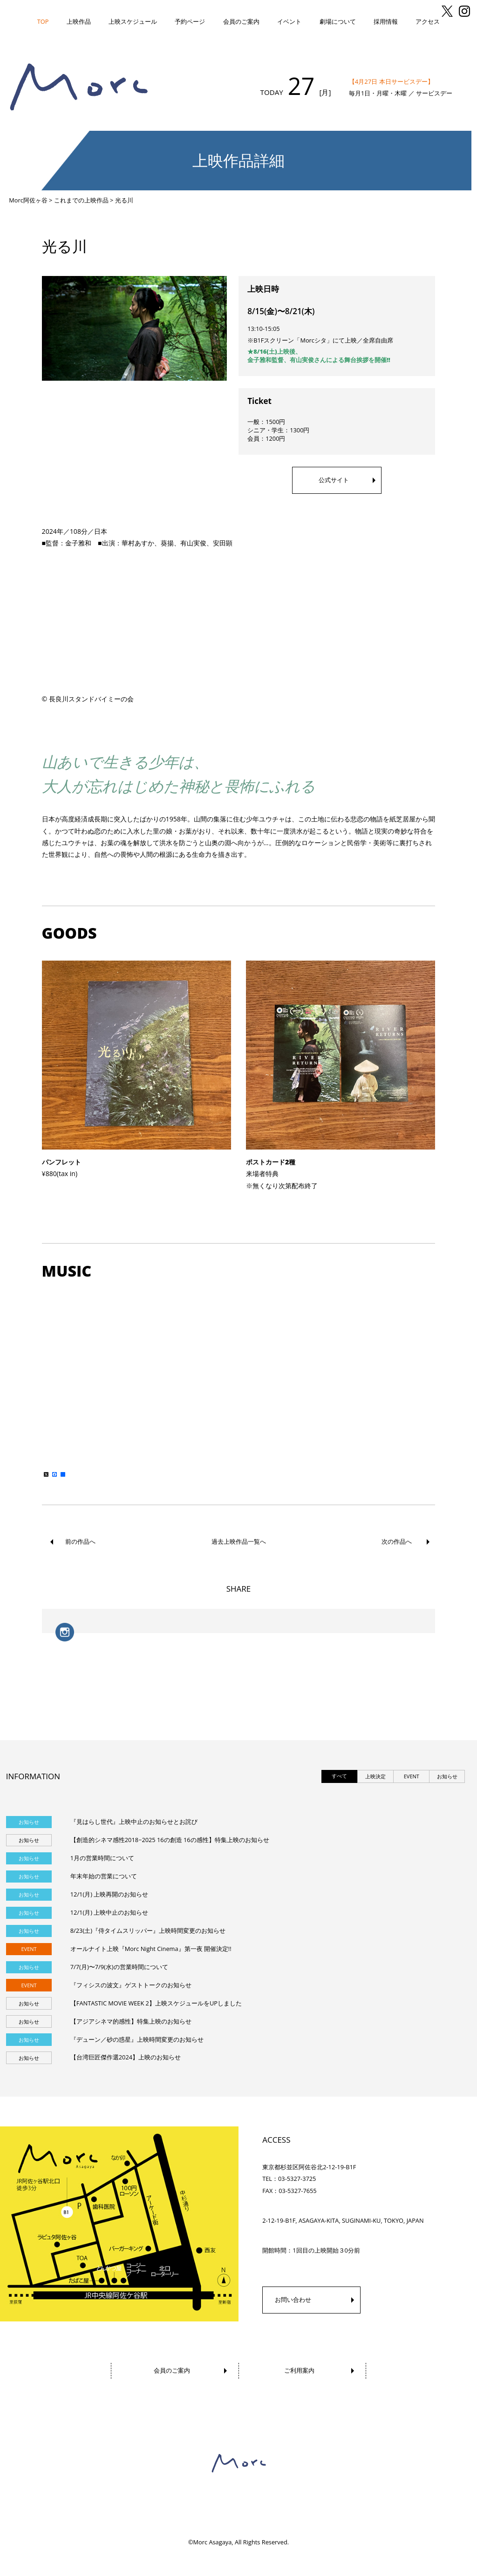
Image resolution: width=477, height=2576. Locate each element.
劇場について (338, 21)
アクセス (428, 21)
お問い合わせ (293, 2299)
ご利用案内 (299, 2370)
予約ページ (190, 21)
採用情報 (386, 21)
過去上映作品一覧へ (238, 1542)
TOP (43, 21)
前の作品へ (80, 1541)
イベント (289, 21)
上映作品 (79, 21)
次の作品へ (397, 1541)
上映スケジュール (133, 21)
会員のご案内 (241, 21)
